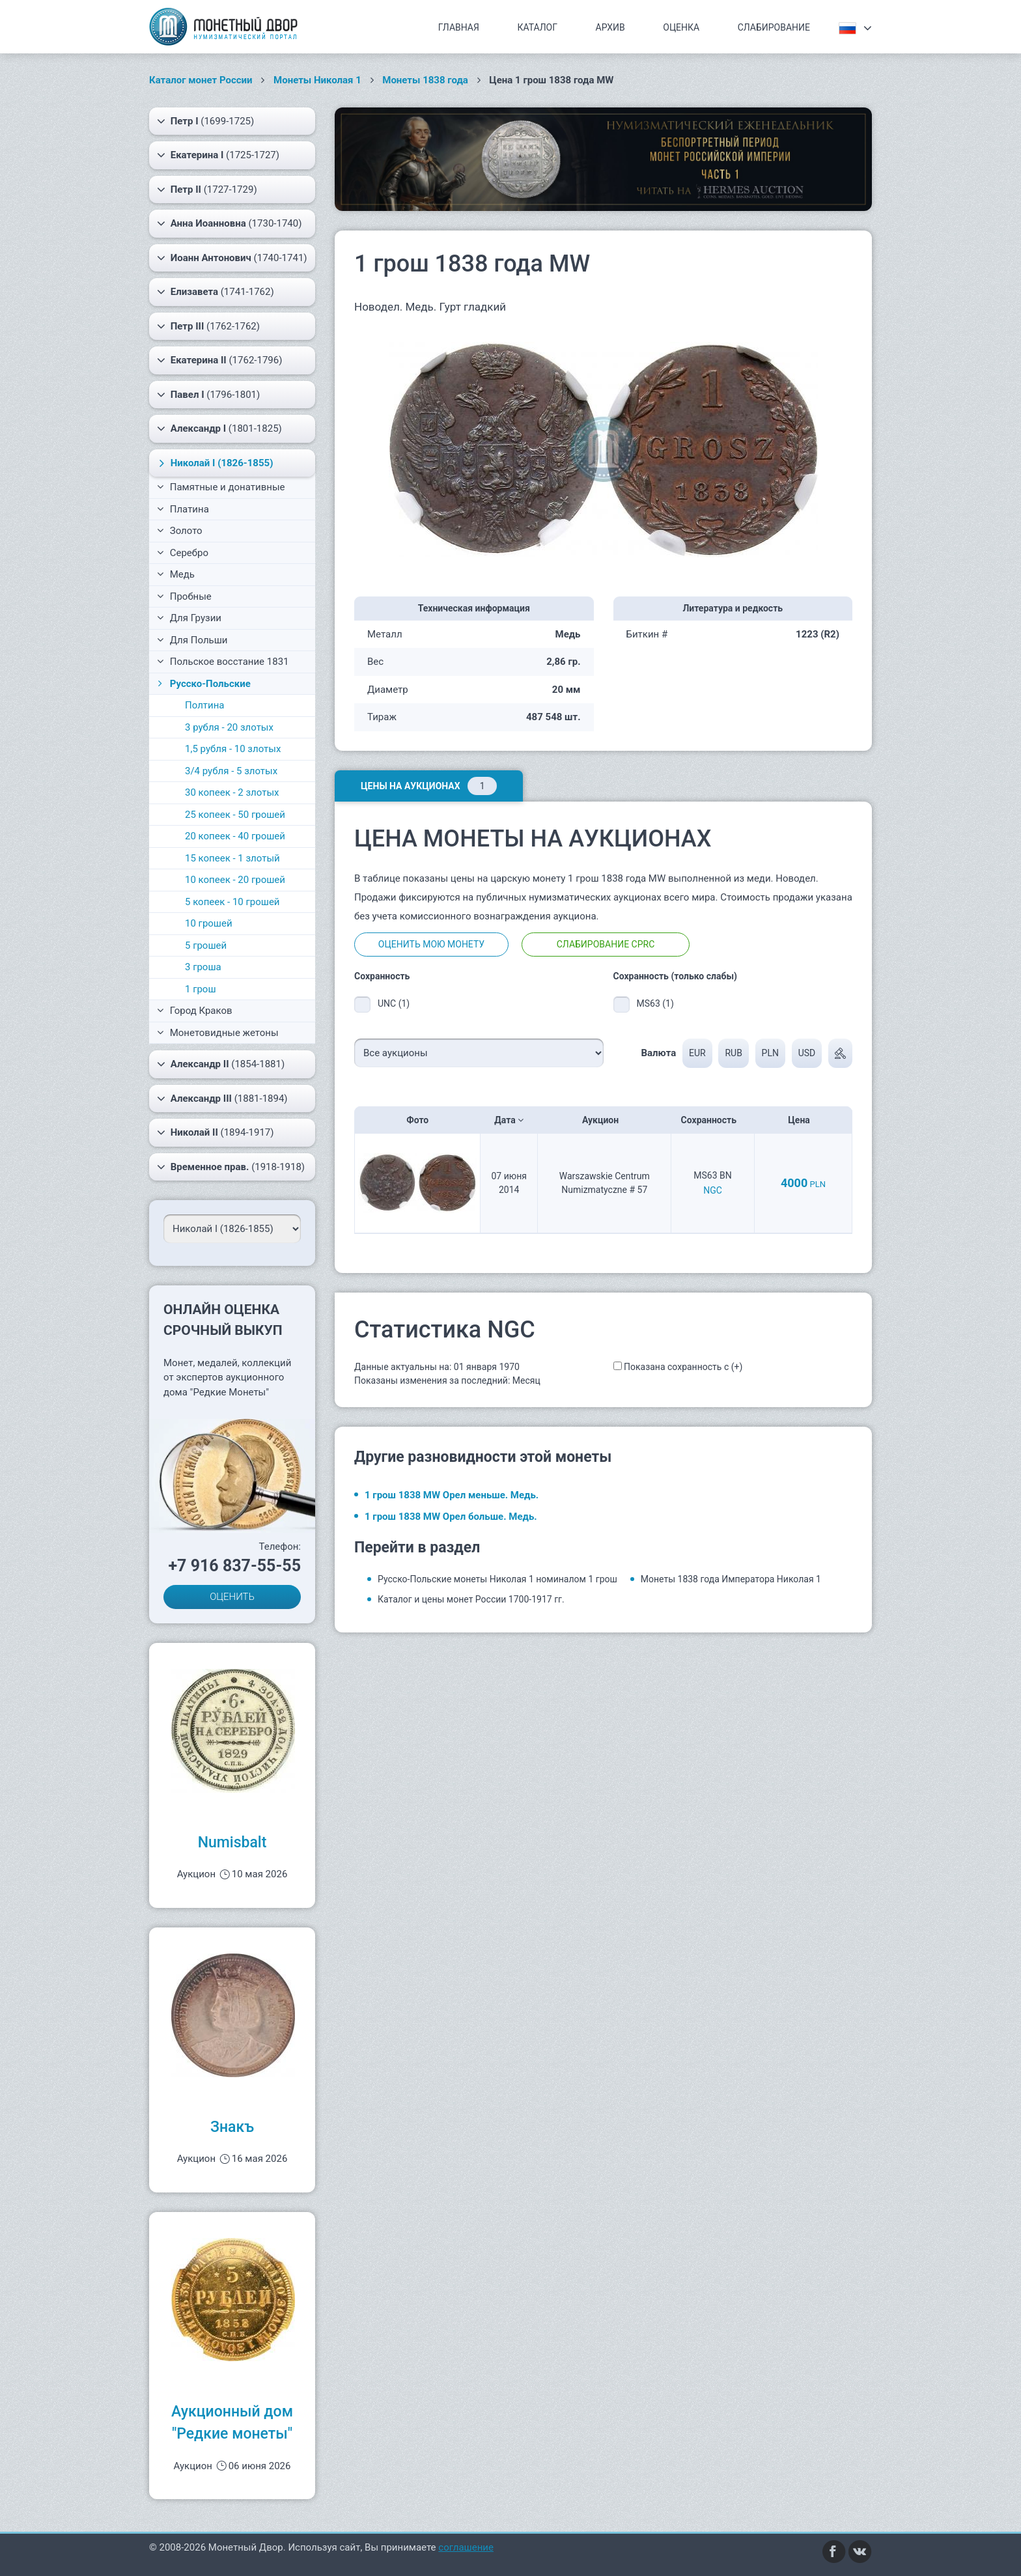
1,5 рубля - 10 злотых (233, 749)
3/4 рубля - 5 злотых (231, 771)
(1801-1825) (219, 428)
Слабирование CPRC (606, 944)
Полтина (205, 705)
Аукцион (604, 1120)
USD (807, 1053)
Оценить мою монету (431, 944)
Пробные (184, 596)
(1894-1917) (215, 1132)
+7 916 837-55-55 (234, 1565)
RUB (733, 1053)
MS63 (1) (655, 1003)
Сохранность (713, 1120)
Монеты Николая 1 (317, 80)
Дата (509, 1120)
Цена (803, 1120)
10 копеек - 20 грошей (235, 880)
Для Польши (192, 640)
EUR (697, 1053)
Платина (183, 509)
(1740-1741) (232, 257)
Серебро (182, 553)
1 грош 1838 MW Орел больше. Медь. (451, 1516)
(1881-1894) (222, 1098)
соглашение (466, 2547)
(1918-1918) (231, 1166)
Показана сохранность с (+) (683, 1367)
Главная (458, 27)
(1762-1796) (219, 360)
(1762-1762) (208, 326)
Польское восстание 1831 (223, 661)
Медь (176, 574)
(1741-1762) (215, 291)
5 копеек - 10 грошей (232, 902)
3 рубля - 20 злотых (229, 727)
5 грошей (206, 945)
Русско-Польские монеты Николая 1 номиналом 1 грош (497, 1579)
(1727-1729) (207, 189)
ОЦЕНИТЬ (232, 1597)
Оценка (681, 27)
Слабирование (774, 27)
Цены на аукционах (429, 786)
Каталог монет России (201, 80)
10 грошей (208, 923)
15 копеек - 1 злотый (232, 858)
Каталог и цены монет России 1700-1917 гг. (471, 1599)
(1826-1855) (214, 463)
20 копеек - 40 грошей (235, 836)
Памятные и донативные (221, 487)
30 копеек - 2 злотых (232, 792)
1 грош (200, 989)
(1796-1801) (208, 394)
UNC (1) (394, 1003)
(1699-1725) (205, 121)
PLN (770, 1053)
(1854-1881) (221, 1064)
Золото (180, 531)
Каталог (537, 27)
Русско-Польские (203, 684)
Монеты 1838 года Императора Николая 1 (731, 1579)
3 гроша (203, 967)
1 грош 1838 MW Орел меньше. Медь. (451, 1495)
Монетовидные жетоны (218, 1033)
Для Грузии (189, 618)
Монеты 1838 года (425, 80)
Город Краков (194, 1010)
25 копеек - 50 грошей (235, 814)
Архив (610, 27)
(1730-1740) (229, 223)
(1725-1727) (218, 154)
